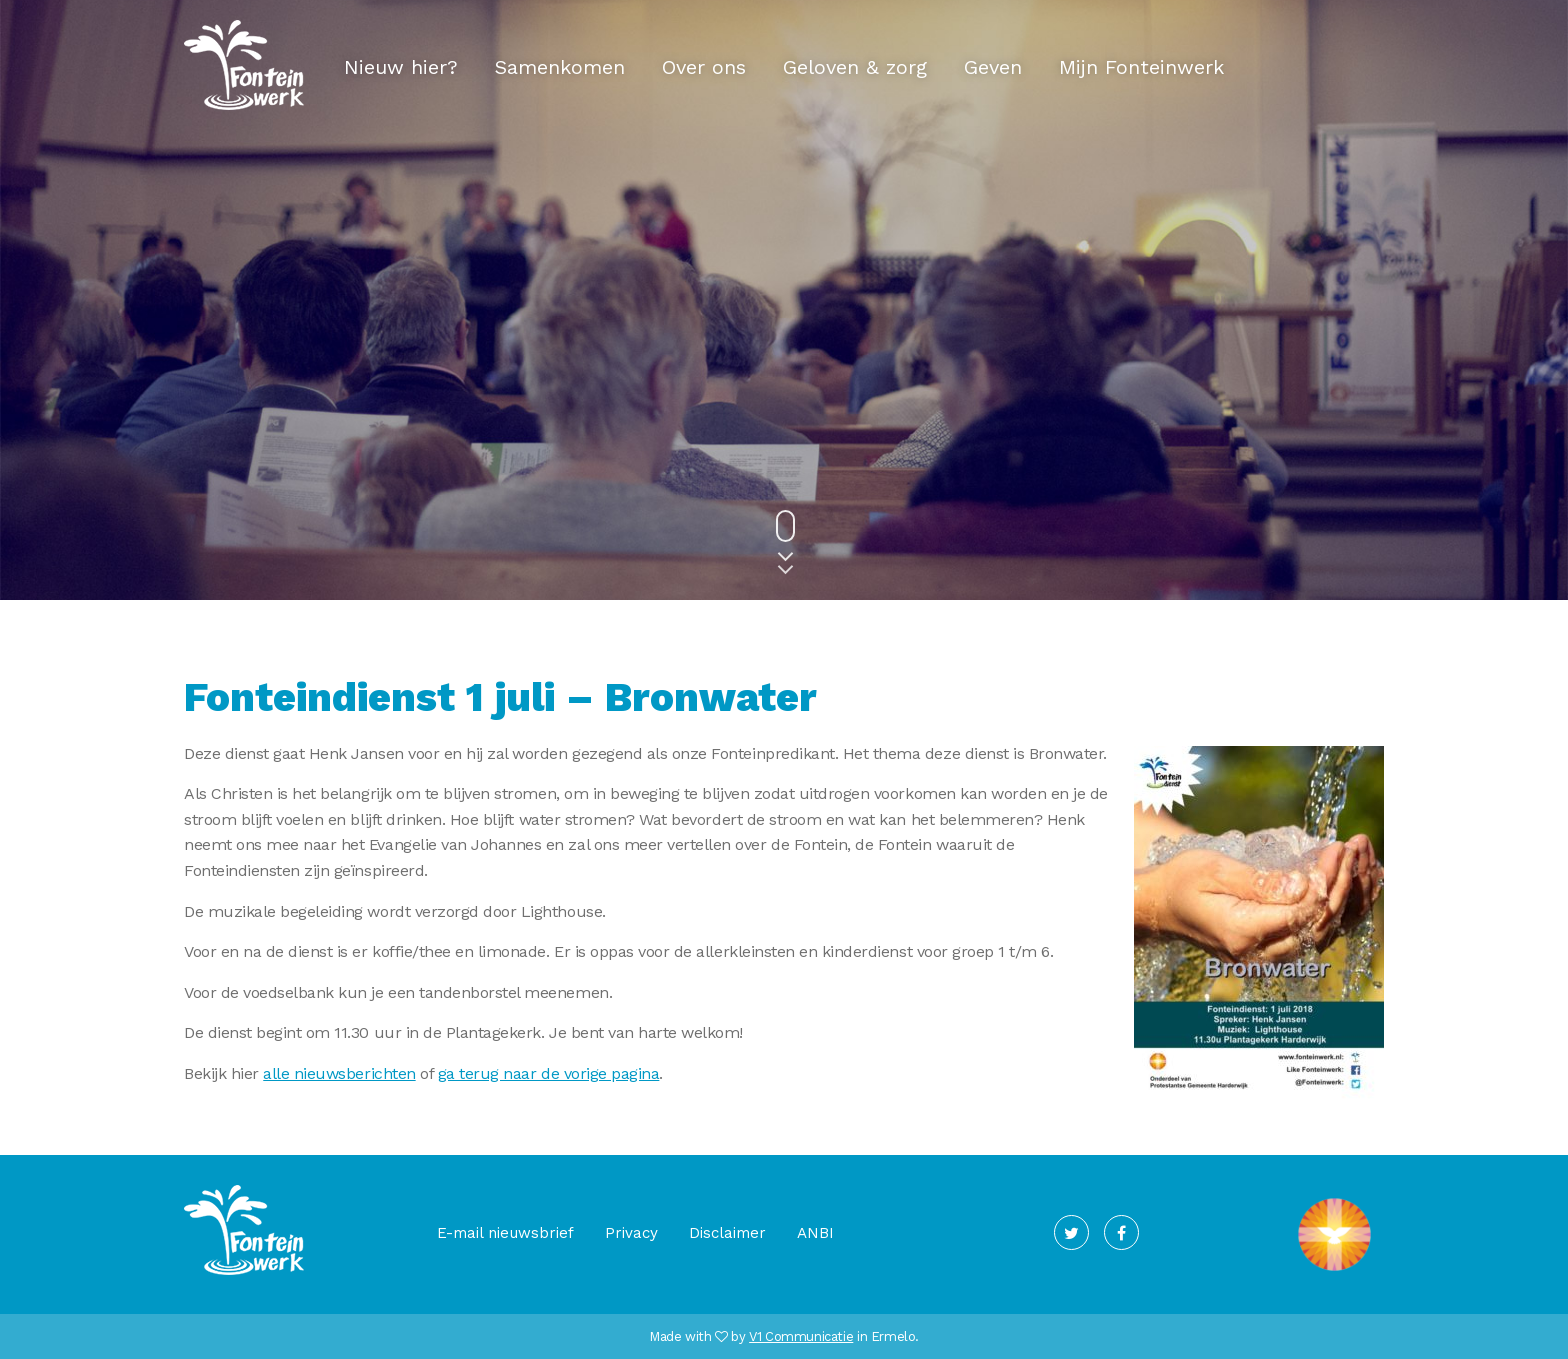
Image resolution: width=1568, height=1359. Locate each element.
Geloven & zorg (855, 67)
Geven (993, 67)
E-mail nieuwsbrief (505, 1233)
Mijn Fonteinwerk (1141, 67)
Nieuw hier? (401, 67)
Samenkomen (560, 67)
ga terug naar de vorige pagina (549, 1073)
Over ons (704, 67)
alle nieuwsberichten (339, 1073)
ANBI (815, 1233)
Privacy (631, 1233)
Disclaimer (727, 1233)
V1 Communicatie (801, 1336)
